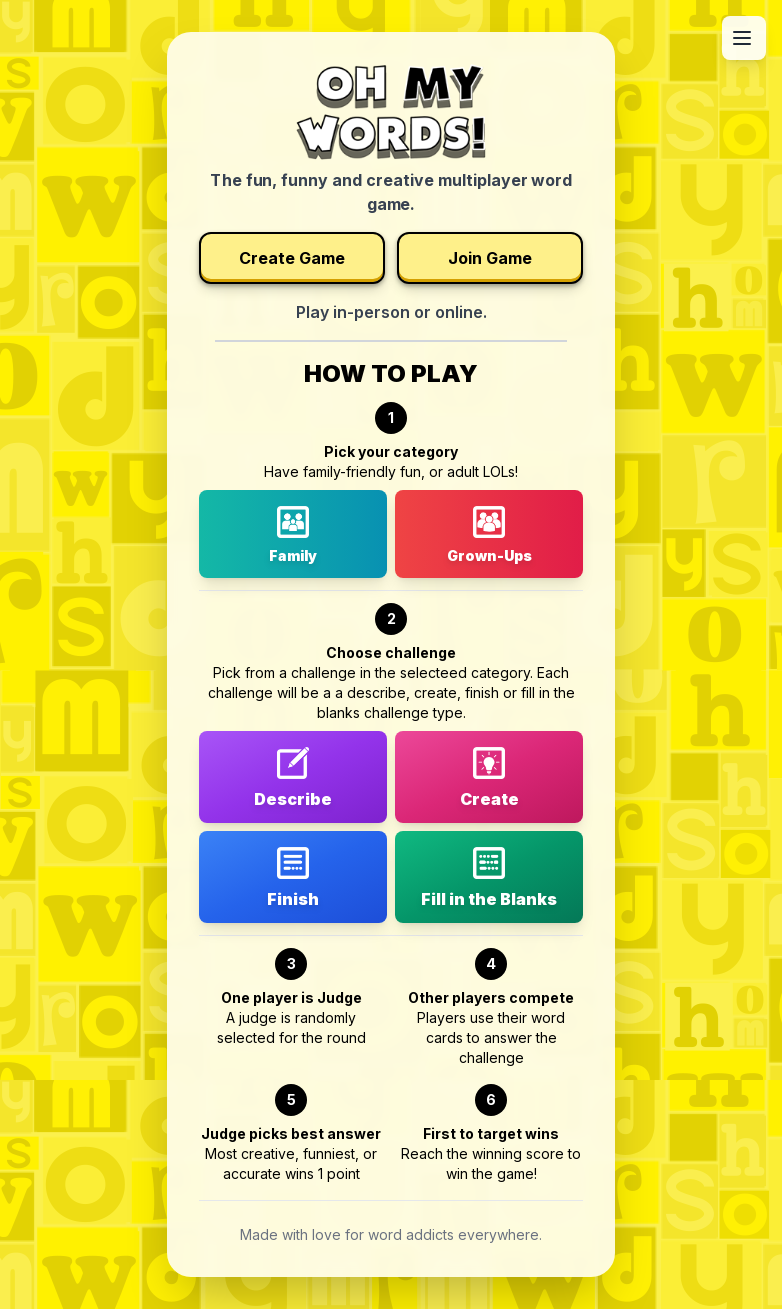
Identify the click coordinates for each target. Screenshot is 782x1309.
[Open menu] (744, 38)
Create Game (292, 258)
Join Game (490, 258)
